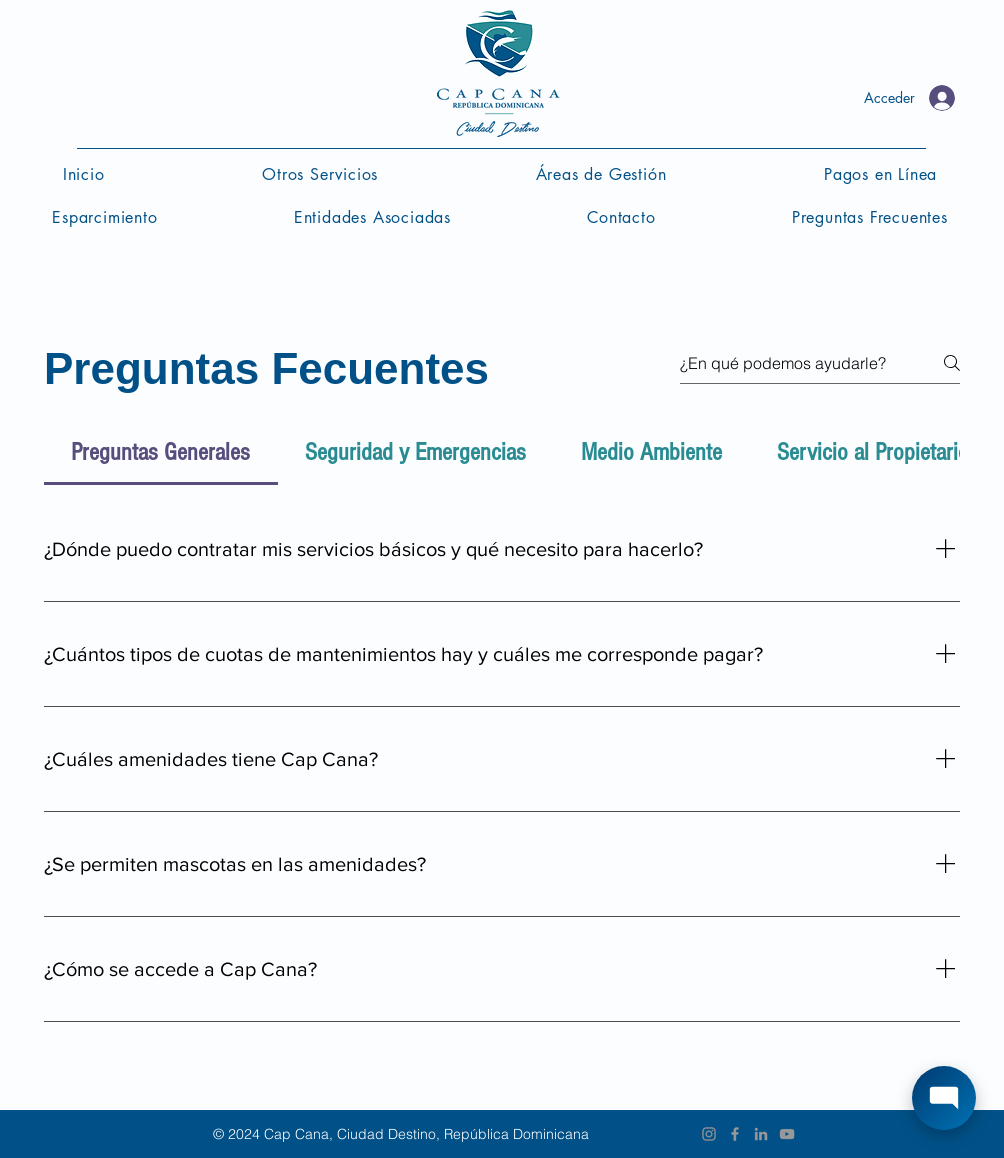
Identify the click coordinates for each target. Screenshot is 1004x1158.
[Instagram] (709, 1134)
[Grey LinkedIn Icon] (761, 1134)
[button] (601, 174)
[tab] (161, 453)
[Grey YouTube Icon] (787, 1134)
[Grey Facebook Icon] (735, 1134)
